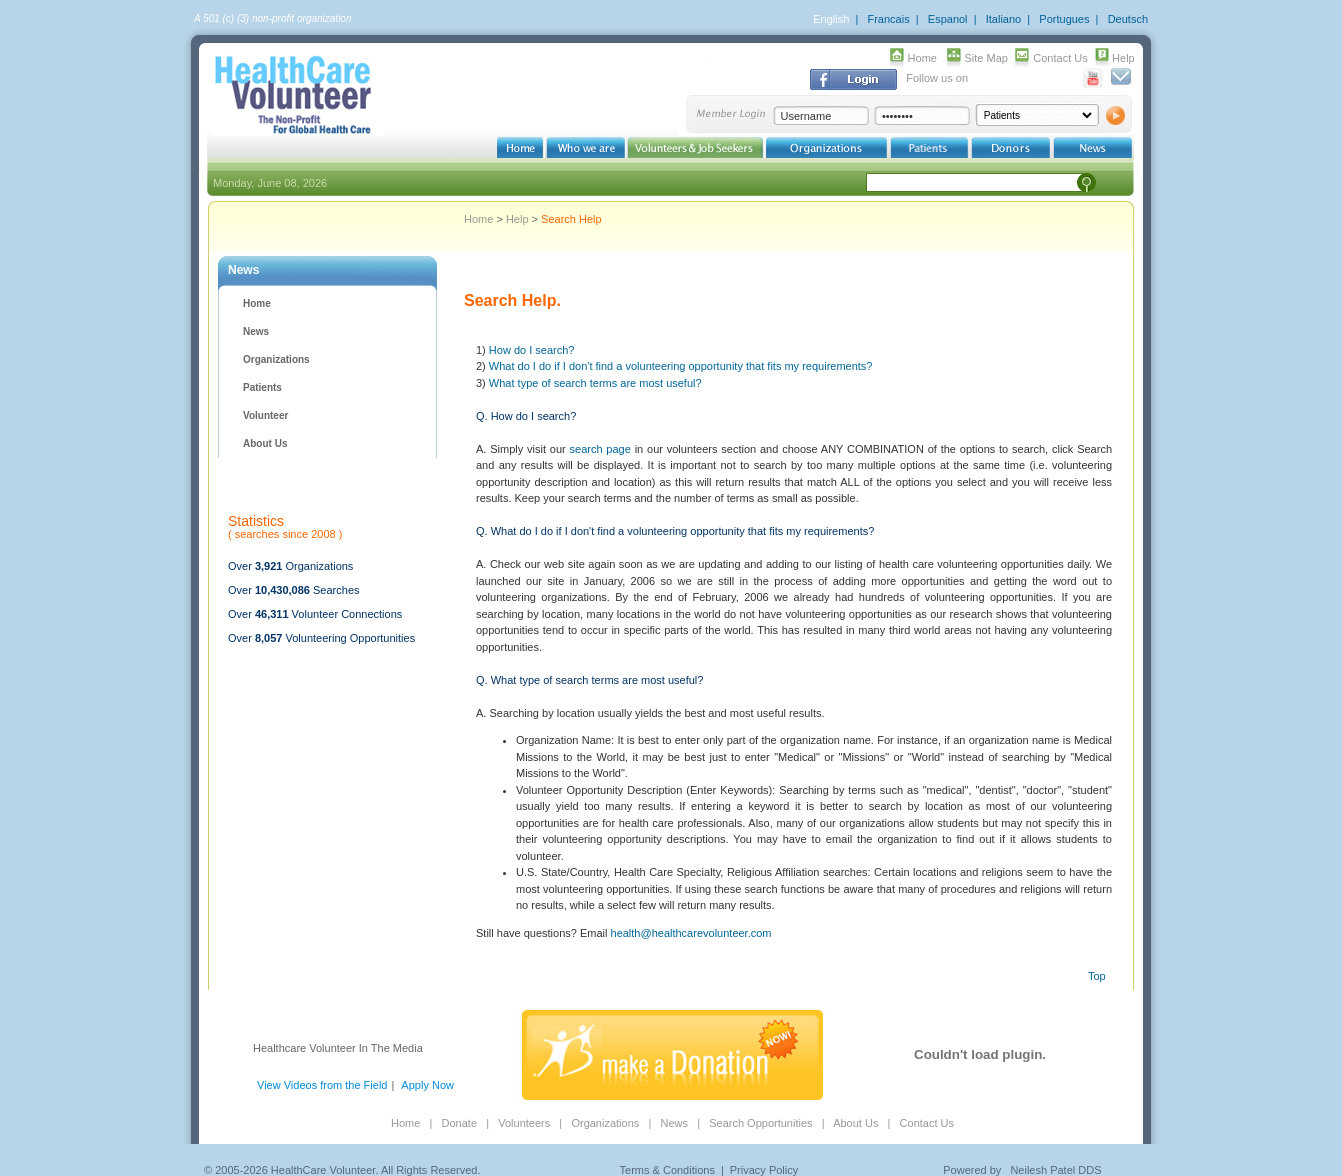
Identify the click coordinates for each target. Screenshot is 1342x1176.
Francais (888, 19)
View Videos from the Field (322, 1085)
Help (1123, 58)
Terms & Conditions (667, 1170)
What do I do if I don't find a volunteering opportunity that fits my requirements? (681, 366)
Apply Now (427, 1085)
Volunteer (265, 415)
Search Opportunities (760, 1123)
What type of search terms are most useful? (595, 383)
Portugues (1064, 19)
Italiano (1003, 19)
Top (1097, 976)
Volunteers (524, 1123)
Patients (262, 387)
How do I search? (532, 350)
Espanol (948, 19)
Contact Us (1060, 58)
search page (600, 449)
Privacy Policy (764, 1170)
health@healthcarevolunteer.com (691, 933)
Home (922, 58)
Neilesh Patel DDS (1055, 1170)
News (256, 331)
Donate (459, 1123)
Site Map (986, 58)
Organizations (276, 359)
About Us (265, 443)
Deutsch (1128, 19)
